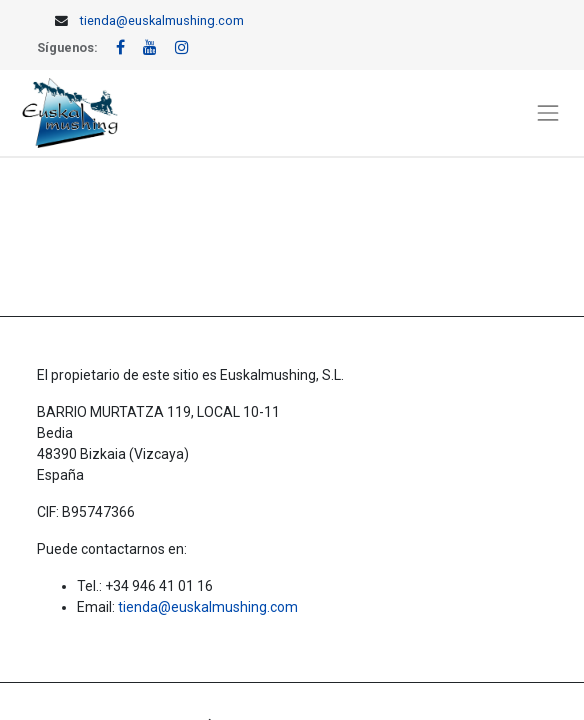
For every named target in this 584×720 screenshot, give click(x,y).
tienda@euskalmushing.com (162, 20)
